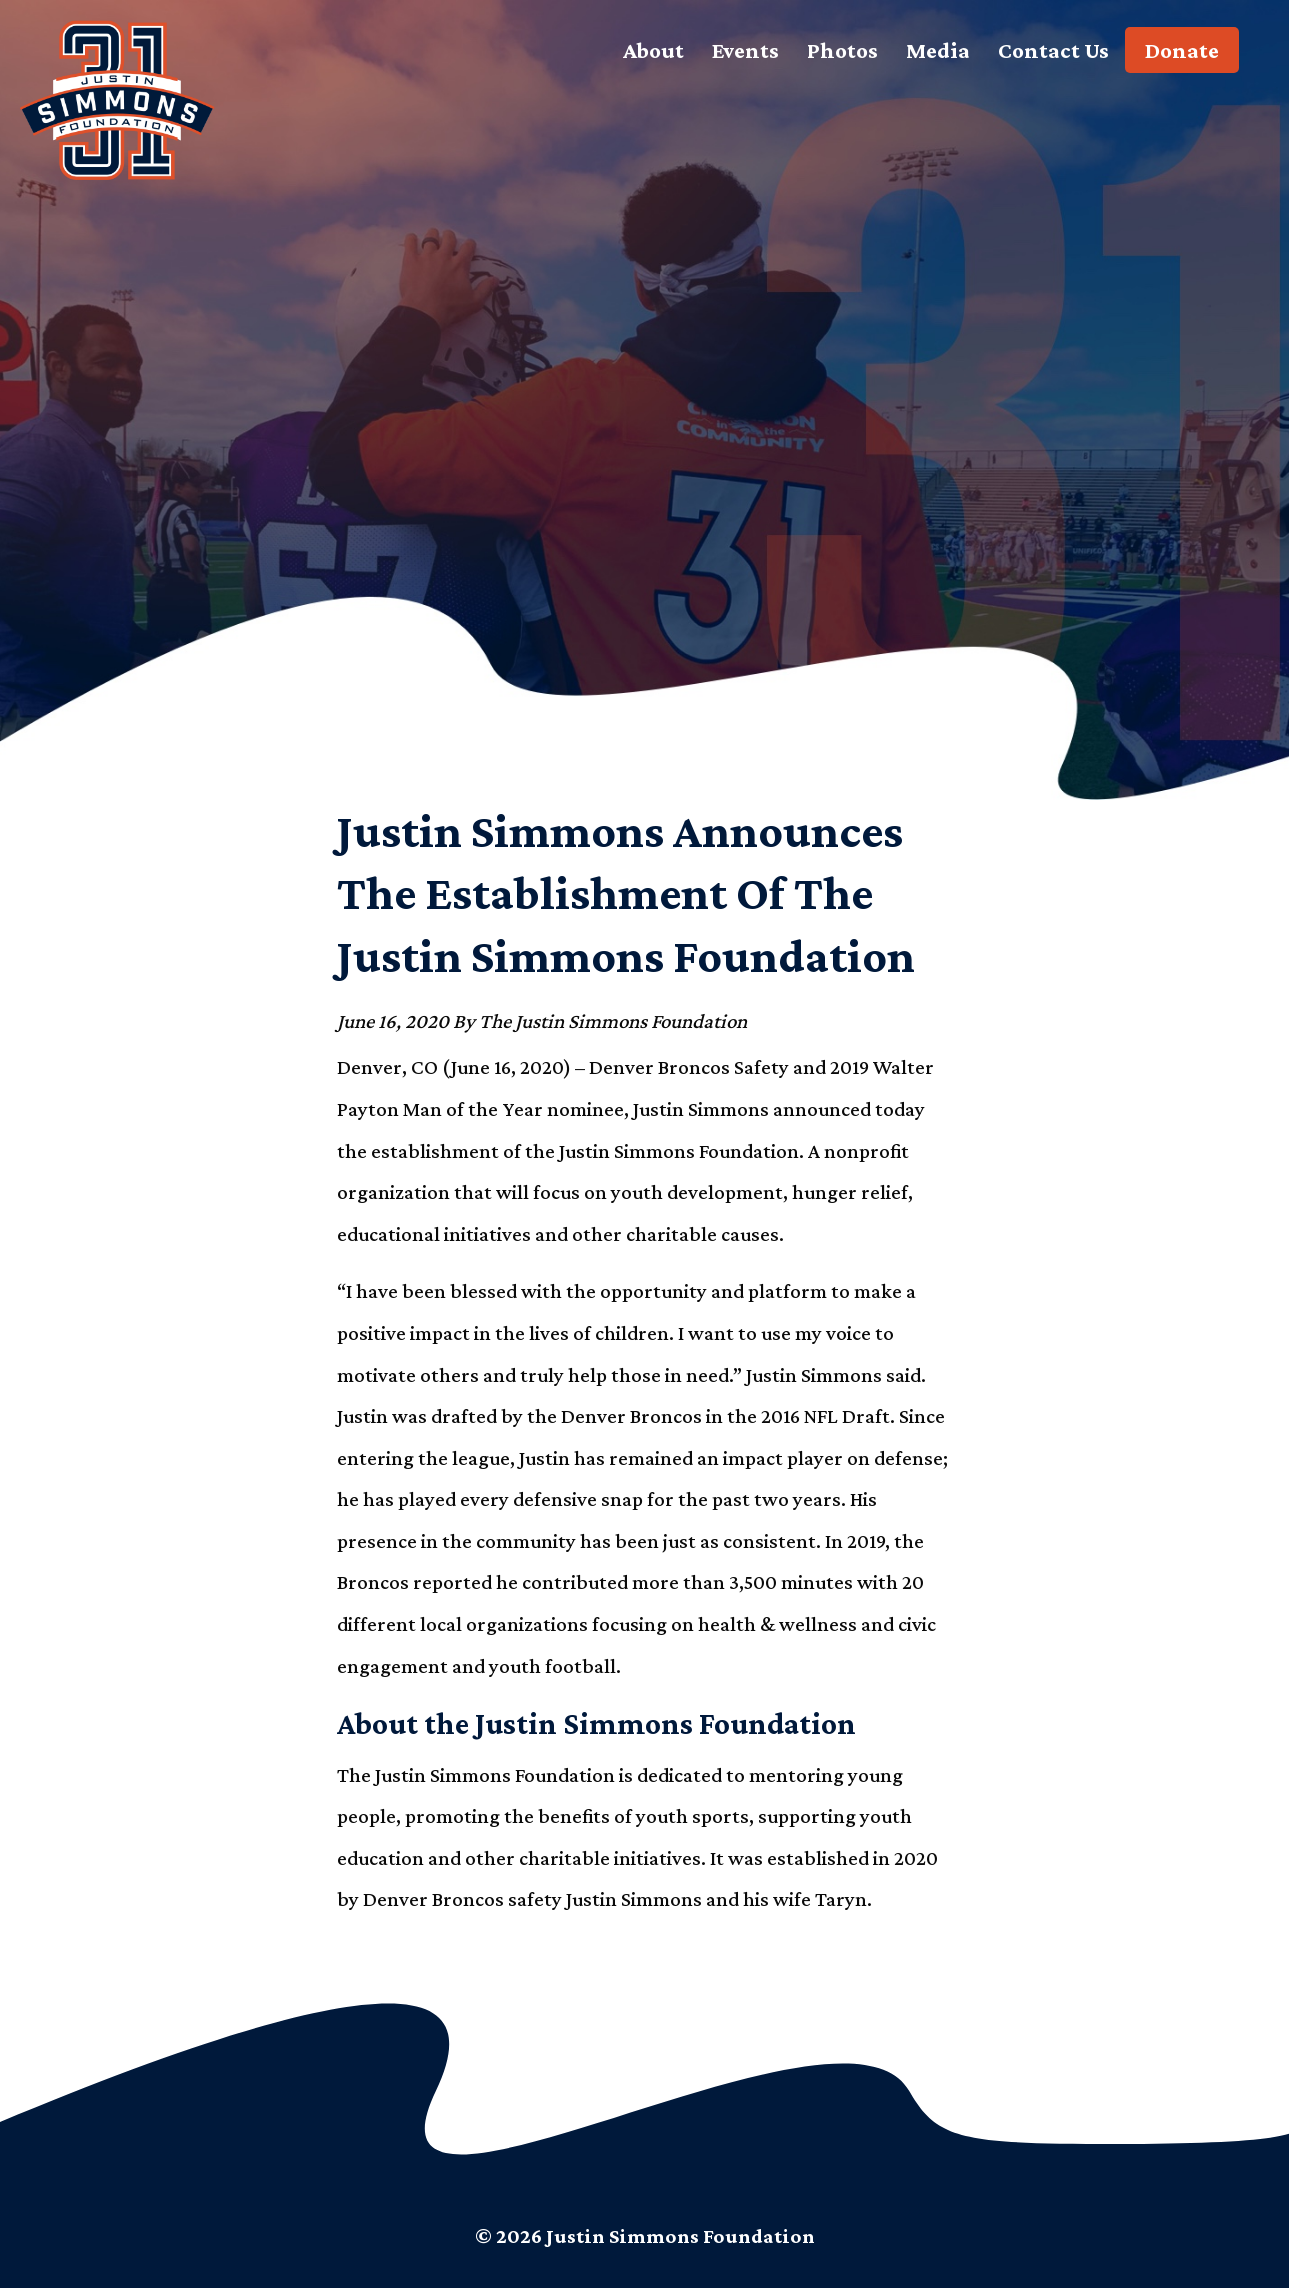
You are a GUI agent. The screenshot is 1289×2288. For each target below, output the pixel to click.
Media (938, 50)
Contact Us (1053, 50)
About (653, 50)
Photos (842, 50)
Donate (1182, 50)
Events (745, 50)
